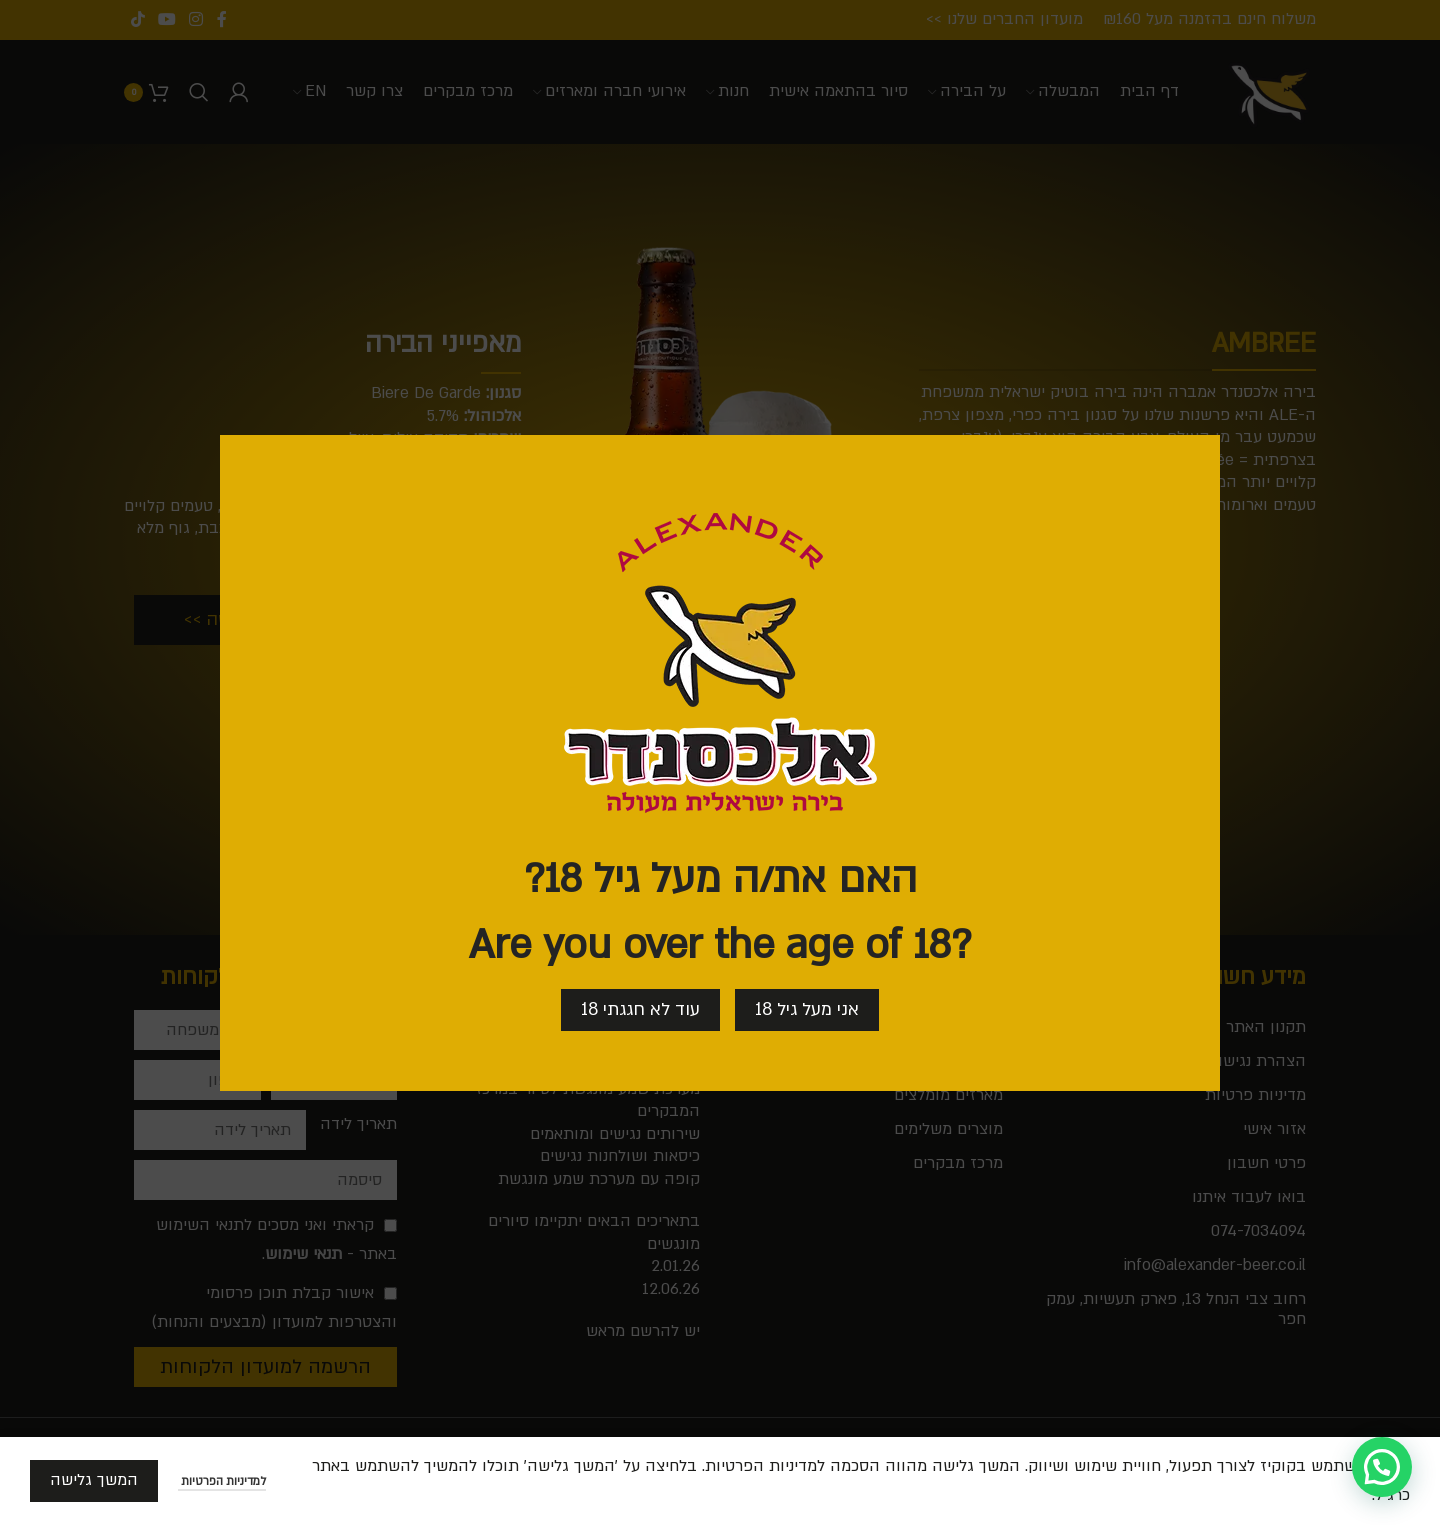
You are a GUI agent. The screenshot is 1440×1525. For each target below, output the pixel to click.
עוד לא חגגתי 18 (640, 1008)
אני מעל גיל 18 (807, 1008)
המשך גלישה (94, 1480)
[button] (1382, 1467)
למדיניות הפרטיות (222, 1481)
